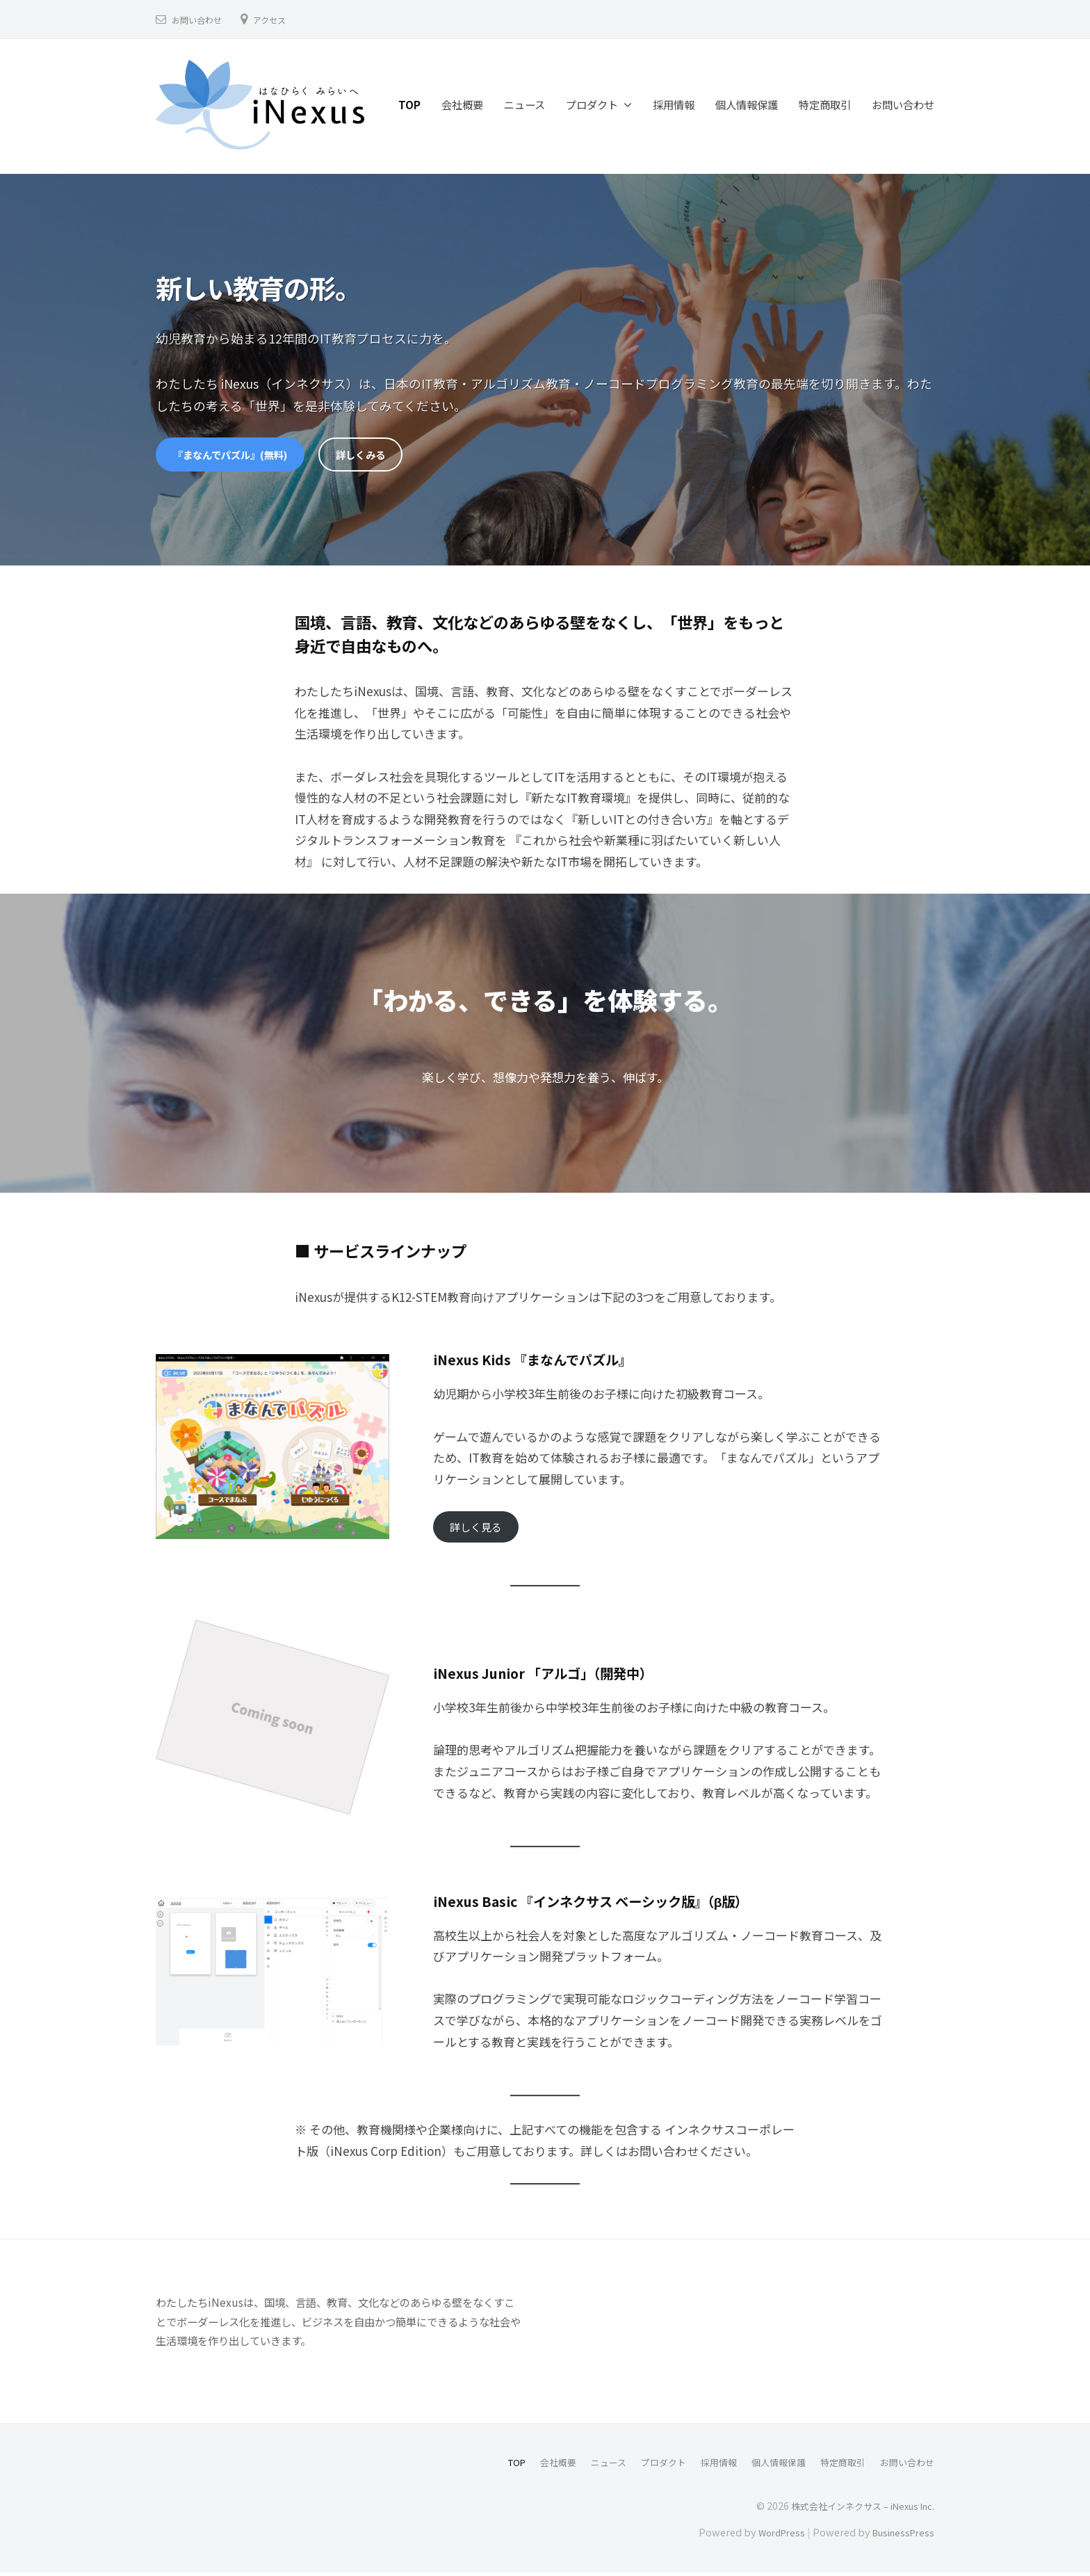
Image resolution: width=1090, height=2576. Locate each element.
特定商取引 (825, 104)
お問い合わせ (201, 19)
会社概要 (462, 104)
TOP (409, 104)
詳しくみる (380, 454)
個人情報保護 (746, 104)
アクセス (280, 19)
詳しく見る (479, 1529)
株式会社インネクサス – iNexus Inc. (855, 2509)
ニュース (524, 104)
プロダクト (592, 104)
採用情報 (673, 104)
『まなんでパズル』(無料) (238, 454)
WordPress (773, 2536)
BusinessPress (900, 2536)
